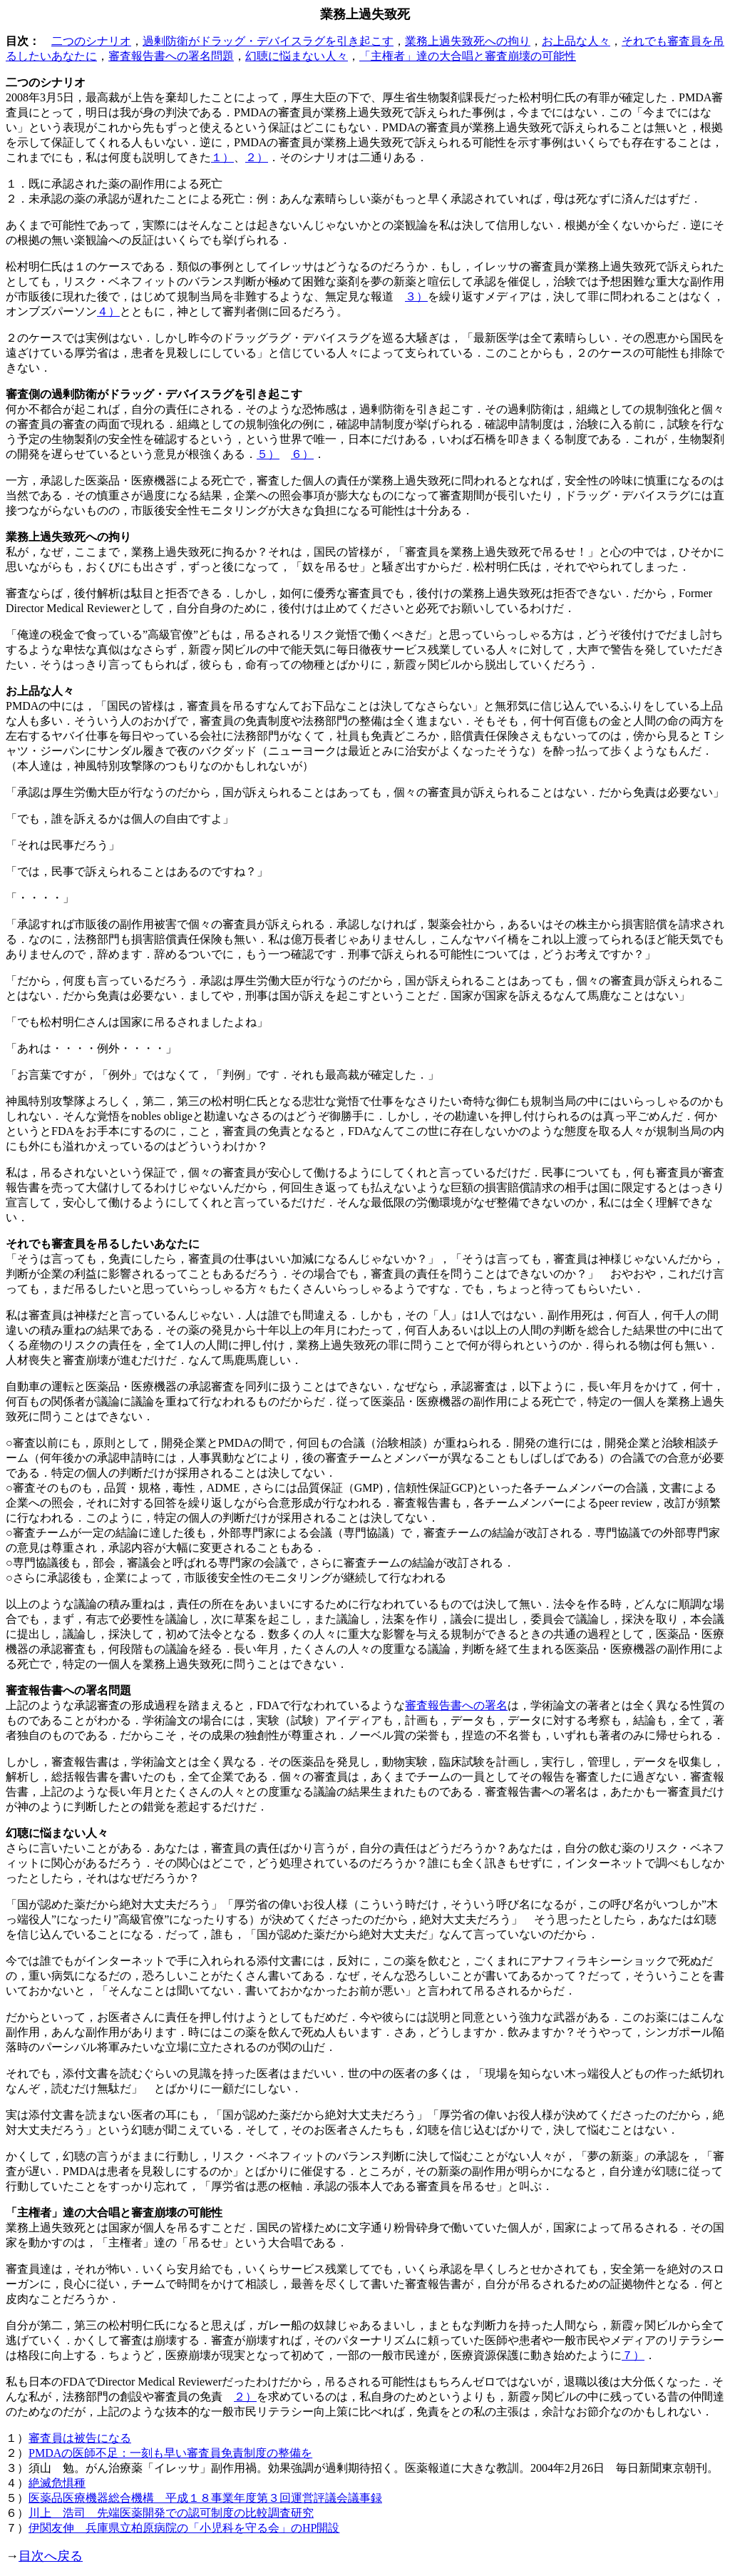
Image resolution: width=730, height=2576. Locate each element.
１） (222, 157)
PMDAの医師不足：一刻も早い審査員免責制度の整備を (170, 2453)
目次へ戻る (51, 2556)
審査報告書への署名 (456, 1705)
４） (108, 311)
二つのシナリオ (91, 41)
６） (302, 454)
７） (633, 2355)
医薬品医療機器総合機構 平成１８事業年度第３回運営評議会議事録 (205, 2498)
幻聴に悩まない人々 (296, 56)
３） (416, 296)
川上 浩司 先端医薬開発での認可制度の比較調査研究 (171, 2513)
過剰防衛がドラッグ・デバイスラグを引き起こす (268, 41)
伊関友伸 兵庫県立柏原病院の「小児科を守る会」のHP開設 (184, 2528)
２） (256, 157)
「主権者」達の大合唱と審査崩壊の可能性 (467, 56)
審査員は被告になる (80, 2438)
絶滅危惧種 (57, 2483)
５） (268, 454)
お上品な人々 (576, 41)
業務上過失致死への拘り (467, 41)
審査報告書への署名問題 (171, 56)
